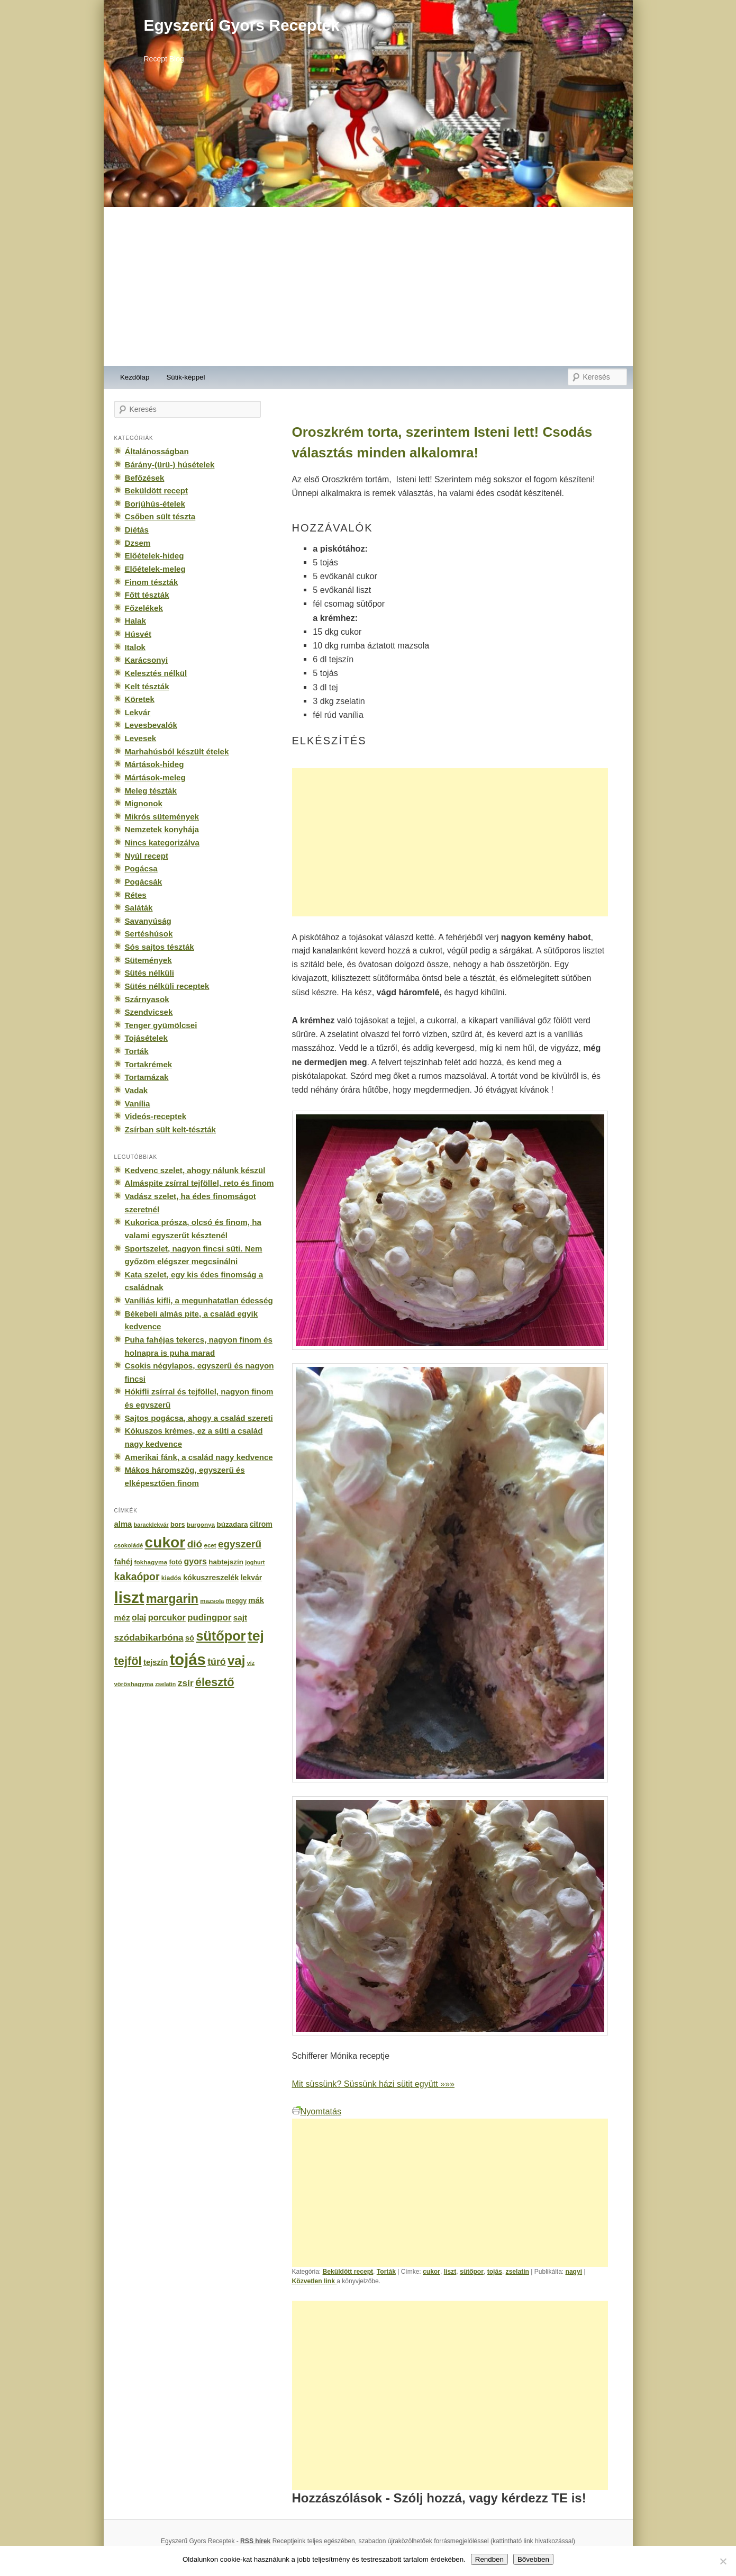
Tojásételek (146, 1037)
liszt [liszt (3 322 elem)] (129, 1597)
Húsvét (138, 633)
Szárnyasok (147, 999)
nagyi (573, 2271)
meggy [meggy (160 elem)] (236, 1601)
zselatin (517, 2271)
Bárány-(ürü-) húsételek (170, 464)
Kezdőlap (134, 377)
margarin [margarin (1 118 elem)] (172, 1599)
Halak (135, 620)
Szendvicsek (149, 1011)
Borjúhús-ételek (155, 503)
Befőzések (145, 477)
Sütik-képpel (185, 377)
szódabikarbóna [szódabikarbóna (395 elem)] (149, 1637)
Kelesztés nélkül (156, 673)
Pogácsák (143, 881)
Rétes (136, 894)
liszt (450, 2271)
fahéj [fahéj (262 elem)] (123, 1561)
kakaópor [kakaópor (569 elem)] (137, 1576)
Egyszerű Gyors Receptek (242, 25)
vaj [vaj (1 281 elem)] (236, 1660)
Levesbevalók (151, 724)
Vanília (137, 1103)
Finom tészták (151, 582)
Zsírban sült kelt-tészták (170, 1129)
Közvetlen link (314, 2281)
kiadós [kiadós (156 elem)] (171, 1578)
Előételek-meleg (155, 568)
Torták (386, 2271)
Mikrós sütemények (162, 816)
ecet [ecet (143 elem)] (210, 1545)
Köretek (140, 699)
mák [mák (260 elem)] (256, 1600)
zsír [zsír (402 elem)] (186, 1683)
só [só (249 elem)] (189, 1638)
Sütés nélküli (149, 972)
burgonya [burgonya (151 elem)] (201, 1524)
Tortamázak (147, 1077)
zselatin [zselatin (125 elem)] (165, 1684)
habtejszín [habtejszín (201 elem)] (225, 1562)
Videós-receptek (156, 1116)
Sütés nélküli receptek (167, 985)
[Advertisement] (368, 286)
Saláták (139, 907)
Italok (135, 647)
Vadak (136, 1090)
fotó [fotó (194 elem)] (175, 1562)
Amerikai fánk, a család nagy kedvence (199, 1457)
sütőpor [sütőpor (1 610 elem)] (221, 1635)
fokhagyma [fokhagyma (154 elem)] (150, 1562)
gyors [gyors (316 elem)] (195, 1561)
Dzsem (138, 542)
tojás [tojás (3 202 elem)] (188, 1659)
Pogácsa (141, 868)
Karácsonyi (146, 659)
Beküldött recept (348, 2271)
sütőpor (472, 2271)
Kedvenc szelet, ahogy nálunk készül (195, 1170)
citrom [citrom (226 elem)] (261, 1524)
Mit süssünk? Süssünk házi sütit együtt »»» (373, 2083)
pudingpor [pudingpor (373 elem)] (209, 1618)
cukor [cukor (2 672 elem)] (165, 1542)
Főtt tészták (147, 594)
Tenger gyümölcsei (161, 1025)
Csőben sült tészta (160, 516)
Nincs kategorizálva (162, 842)
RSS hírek (255, 2541)
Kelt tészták (147, 686)
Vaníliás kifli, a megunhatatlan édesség (199, 1300)
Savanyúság (148, 920)
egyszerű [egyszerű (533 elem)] (239, 1544)
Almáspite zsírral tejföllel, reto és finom (199, 1182)
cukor (431, 2271)
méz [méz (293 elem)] (122, 1617)
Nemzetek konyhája (162, 829)
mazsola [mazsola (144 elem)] (212, 1601)
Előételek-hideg (154, 555)
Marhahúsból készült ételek (177, 751)
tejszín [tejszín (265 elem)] (155, 1662)
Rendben (489, 2559)
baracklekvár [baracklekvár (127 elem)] (151, 1524)
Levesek (141, 738)
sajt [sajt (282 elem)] (240, 1617)
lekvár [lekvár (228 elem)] (251, 1577)
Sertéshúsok (149, 933)
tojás (494, 2271)
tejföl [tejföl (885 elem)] (128, 1661)
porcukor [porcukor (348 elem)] (167, 1617)
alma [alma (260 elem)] (123, 1524)
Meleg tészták (151, 790)
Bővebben (533, 2559)
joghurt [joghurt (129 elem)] (255, 1562)
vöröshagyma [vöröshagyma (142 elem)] (133, 1684)
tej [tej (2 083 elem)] (256, 1636)
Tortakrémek (148, 1064)
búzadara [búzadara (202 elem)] (232, 1524)
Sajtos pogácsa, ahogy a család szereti (199, 1417)
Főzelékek (144, 608)
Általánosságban (157, 451)
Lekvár (138, 712)
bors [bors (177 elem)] (177, 1524)
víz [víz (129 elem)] (251, 1663)
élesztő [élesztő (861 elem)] (214, 1682)
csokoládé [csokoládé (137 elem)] (128, 1545)
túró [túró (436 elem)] (216, 1661)
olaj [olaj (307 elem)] (139, 1617)
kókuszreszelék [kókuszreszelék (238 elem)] (211, 1577)
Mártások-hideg (154, 764)
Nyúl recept (146, 855)
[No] (722, 2561)
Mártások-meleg (155, 777)
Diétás (137, 529)
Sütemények (148, 960)
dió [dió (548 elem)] (195, 1544)
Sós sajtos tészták (159, 946)
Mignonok (143, 803)
